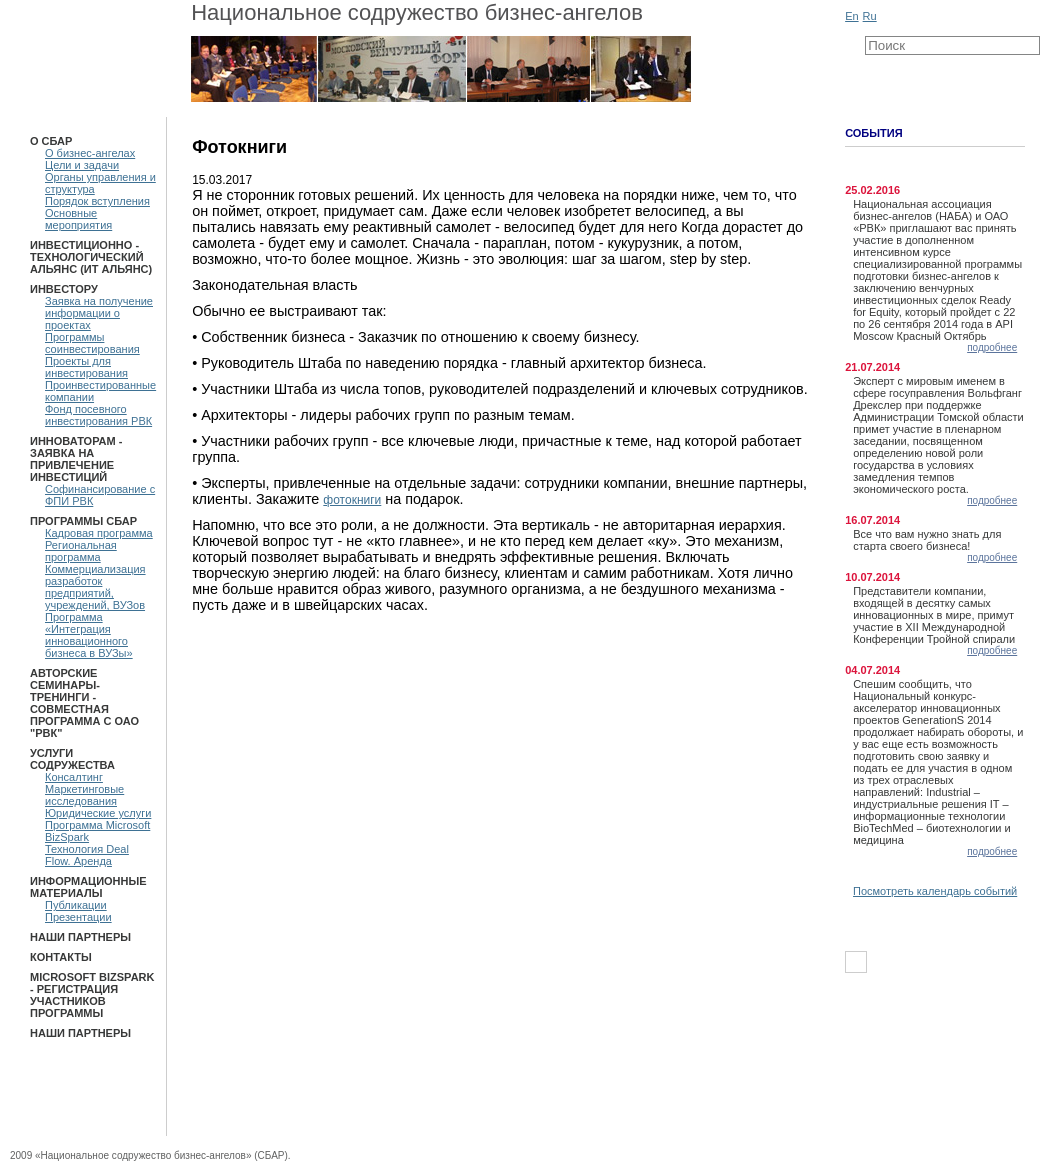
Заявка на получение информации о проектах (99, 313)
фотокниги (352, 500)
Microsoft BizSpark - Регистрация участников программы (92, 995)
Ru (870, 16)
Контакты (61, 957)
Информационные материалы (88, 887)
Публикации (76, 905)
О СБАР (51, 141)
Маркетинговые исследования (84, 795)
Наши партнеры (80, 937)
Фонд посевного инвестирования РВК (98, 415)
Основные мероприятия (78, 219)
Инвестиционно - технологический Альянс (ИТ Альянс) (91, 257)
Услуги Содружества (72, 759)
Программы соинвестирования (92, 343)
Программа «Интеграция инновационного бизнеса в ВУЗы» (89, 635)
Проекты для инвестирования (86, 367)
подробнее (992, 347)
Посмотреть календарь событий (935, 891)
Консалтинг (74, 777)
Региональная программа (81, 551)
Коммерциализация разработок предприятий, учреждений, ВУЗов (95, 587)
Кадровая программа (99, 533)
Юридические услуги (98, 813)
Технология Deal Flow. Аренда (87, 855)
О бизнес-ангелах (90, 153)
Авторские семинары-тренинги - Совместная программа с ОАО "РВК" (84, 703)
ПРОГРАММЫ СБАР (83, 521)
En (851, 16)
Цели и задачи (82, 165)
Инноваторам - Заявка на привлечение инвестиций (76, 459)
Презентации (78, 917)
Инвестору (64, 289)
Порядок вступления (97, 201)
